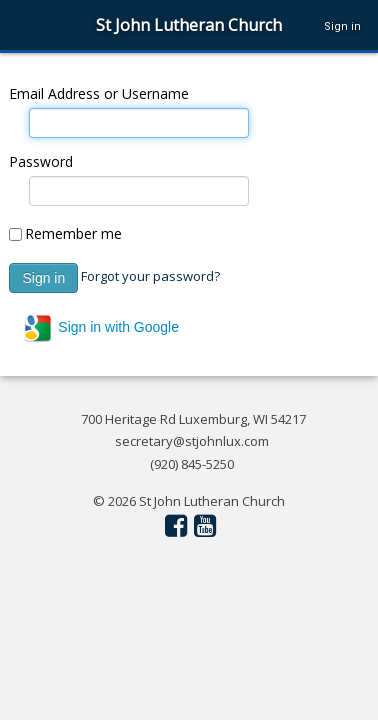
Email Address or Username (99, 93)
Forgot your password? (150, 276)
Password (41, 161)
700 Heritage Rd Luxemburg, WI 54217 (193, 419)
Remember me (73, 233)
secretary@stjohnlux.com (192, 441)
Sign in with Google (100, 328)
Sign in (342, 26)
